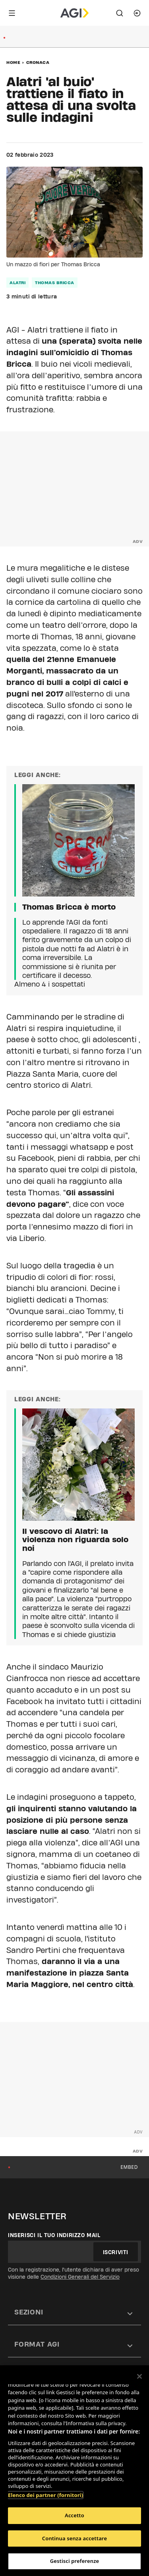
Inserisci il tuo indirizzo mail (54, 2235)
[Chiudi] (139, 2376)
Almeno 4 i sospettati (49, 984)
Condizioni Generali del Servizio (80, 2277)
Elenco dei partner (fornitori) (45, 2495)
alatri (17, 282)
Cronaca (38, 62)
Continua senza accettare (74, 2538)
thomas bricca (54, 282)
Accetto (74, 2515)
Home (13, 62)
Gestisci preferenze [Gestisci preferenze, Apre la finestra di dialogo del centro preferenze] (74, 2560)
